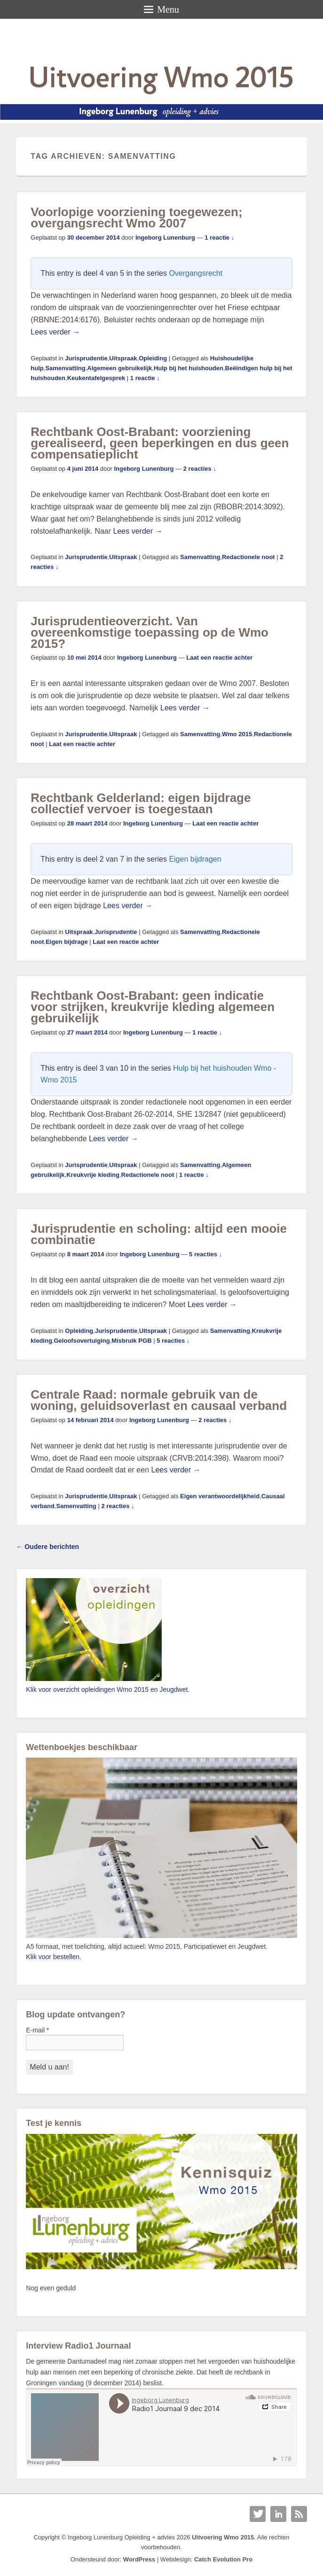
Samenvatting (65, 368)
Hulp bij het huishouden (188, 368)
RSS (299, 2514)
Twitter (258, 2514)
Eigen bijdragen (195, 859)
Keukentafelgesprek (96, 377)
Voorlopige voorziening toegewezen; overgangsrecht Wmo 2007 (136, 217)
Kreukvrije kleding (92, 1174)
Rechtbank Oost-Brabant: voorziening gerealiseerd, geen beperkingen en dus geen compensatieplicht (160, 443)
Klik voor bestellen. (53, 1957)
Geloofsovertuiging (82, 1340)
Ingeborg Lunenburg (165, 237)
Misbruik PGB (131, 1340)
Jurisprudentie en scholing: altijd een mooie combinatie (159, 1234)
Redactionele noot (248, 556)
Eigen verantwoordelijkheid (220, 1496)
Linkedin (278, 2514)
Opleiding (153, 358)
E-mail (37, 2030)
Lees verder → (55, 332)
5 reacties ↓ (205, 1254)
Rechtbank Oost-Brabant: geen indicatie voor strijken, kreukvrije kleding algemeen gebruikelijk (153, 1006)
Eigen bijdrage (67, 941)
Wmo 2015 (237, 734)
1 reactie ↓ (219, 237)
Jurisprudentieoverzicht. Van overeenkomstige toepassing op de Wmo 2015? (149, 632)
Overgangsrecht (195, 273)
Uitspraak (123, 358)
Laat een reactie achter (219, 657)
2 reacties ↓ (199, 468)
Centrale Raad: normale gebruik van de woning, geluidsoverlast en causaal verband (159, 1400)
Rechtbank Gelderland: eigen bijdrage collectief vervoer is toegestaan (141, 803)
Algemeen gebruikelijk (119, 368)
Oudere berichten (47, 1546)
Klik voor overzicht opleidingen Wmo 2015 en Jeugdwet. (107, 1689)
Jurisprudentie (86, 358)
